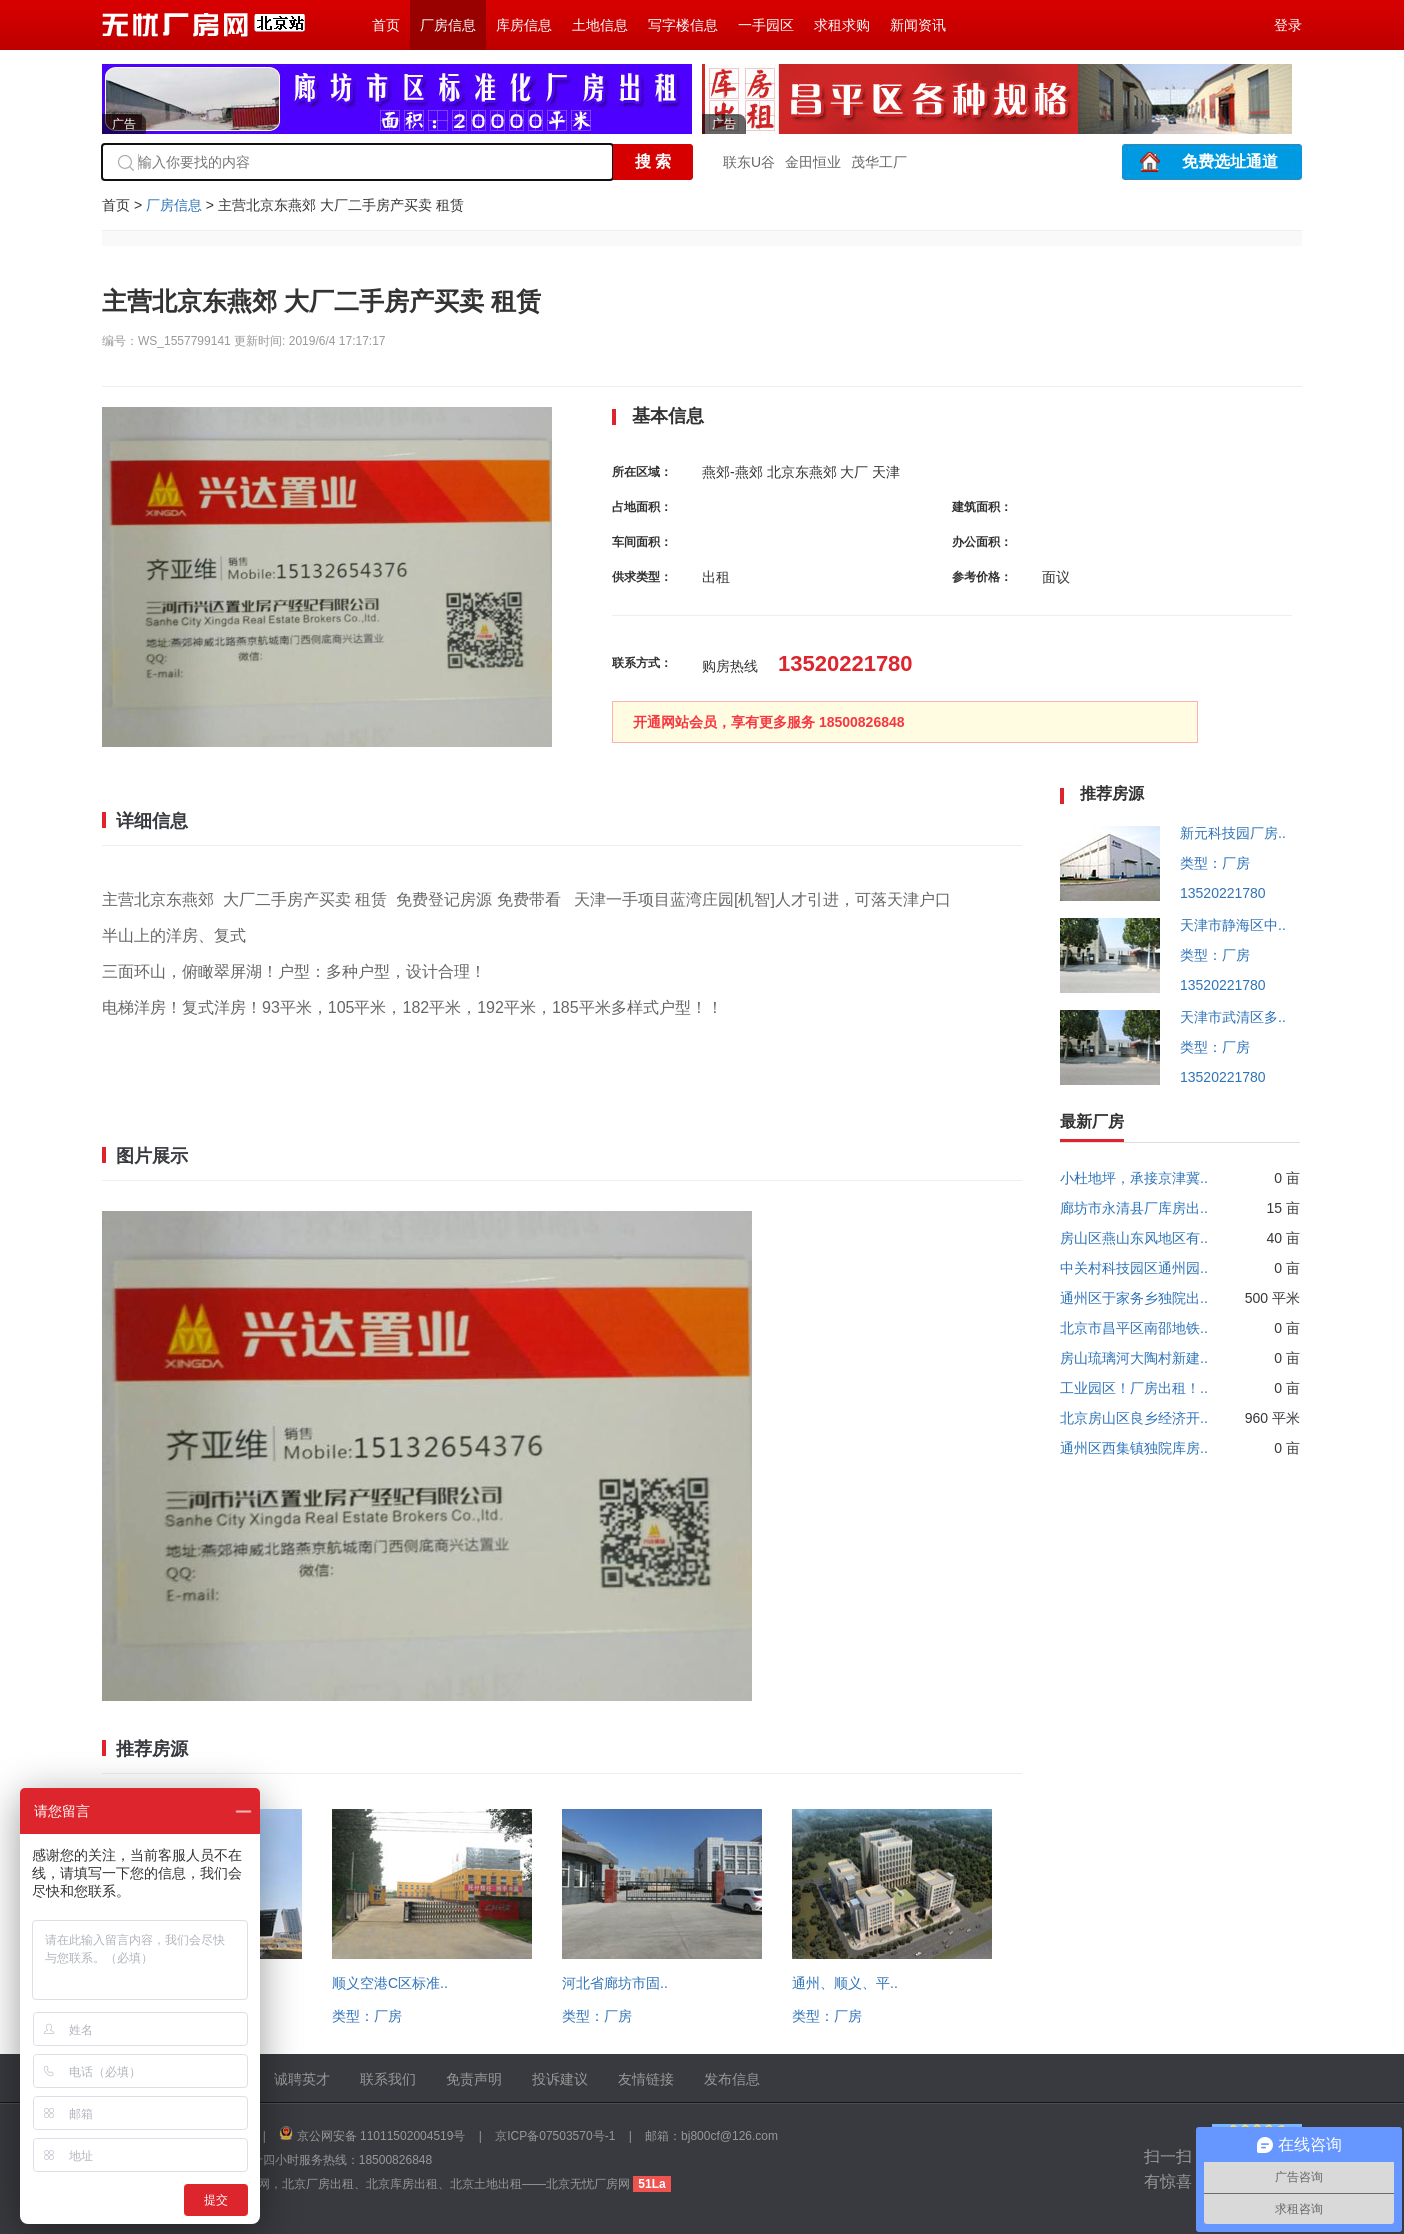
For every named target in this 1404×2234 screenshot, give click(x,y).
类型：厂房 (367, 2016)
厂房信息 (448, 25)
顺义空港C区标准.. (390, 1983)
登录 (1288, 25)
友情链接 (646, 2079)
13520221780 (1223, 893)
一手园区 (766, 25)
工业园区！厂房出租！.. (1134, 1388)
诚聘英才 (302, 2079)
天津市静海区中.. (1233, 925)
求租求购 (842, 25)
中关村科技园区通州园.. (1134, 1268)
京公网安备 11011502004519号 (381, 2136)
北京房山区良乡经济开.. (1134, 1418)
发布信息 (732, 2079)
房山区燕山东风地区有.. (1134, 1238)
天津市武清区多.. (1233, 1017)
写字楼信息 (683, 25)
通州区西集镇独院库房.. (1134, 1448)
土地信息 (600, 25)
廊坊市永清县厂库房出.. (1134, 1208)
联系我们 (388, 2079)
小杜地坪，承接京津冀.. (1134, 1178)
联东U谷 (749, 162)
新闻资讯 (918, 25)
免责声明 (474, 2079)
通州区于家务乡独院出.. (1134, 1298)
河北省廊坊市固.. (615, 1983)
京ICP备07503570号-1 (555, 2136)
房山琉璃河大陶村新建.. (1134, 1358)
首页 (386, 25)
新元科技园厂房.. (1233, 833)
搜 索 (653, 161)
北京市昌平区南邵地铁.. (1134, 1328)
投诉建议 (560, 2079)
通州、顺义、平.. (845, 1983)
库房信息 (524, 25)
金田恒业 (813, 162)
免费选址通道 (1230, 161)
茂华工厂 (879, 162)
